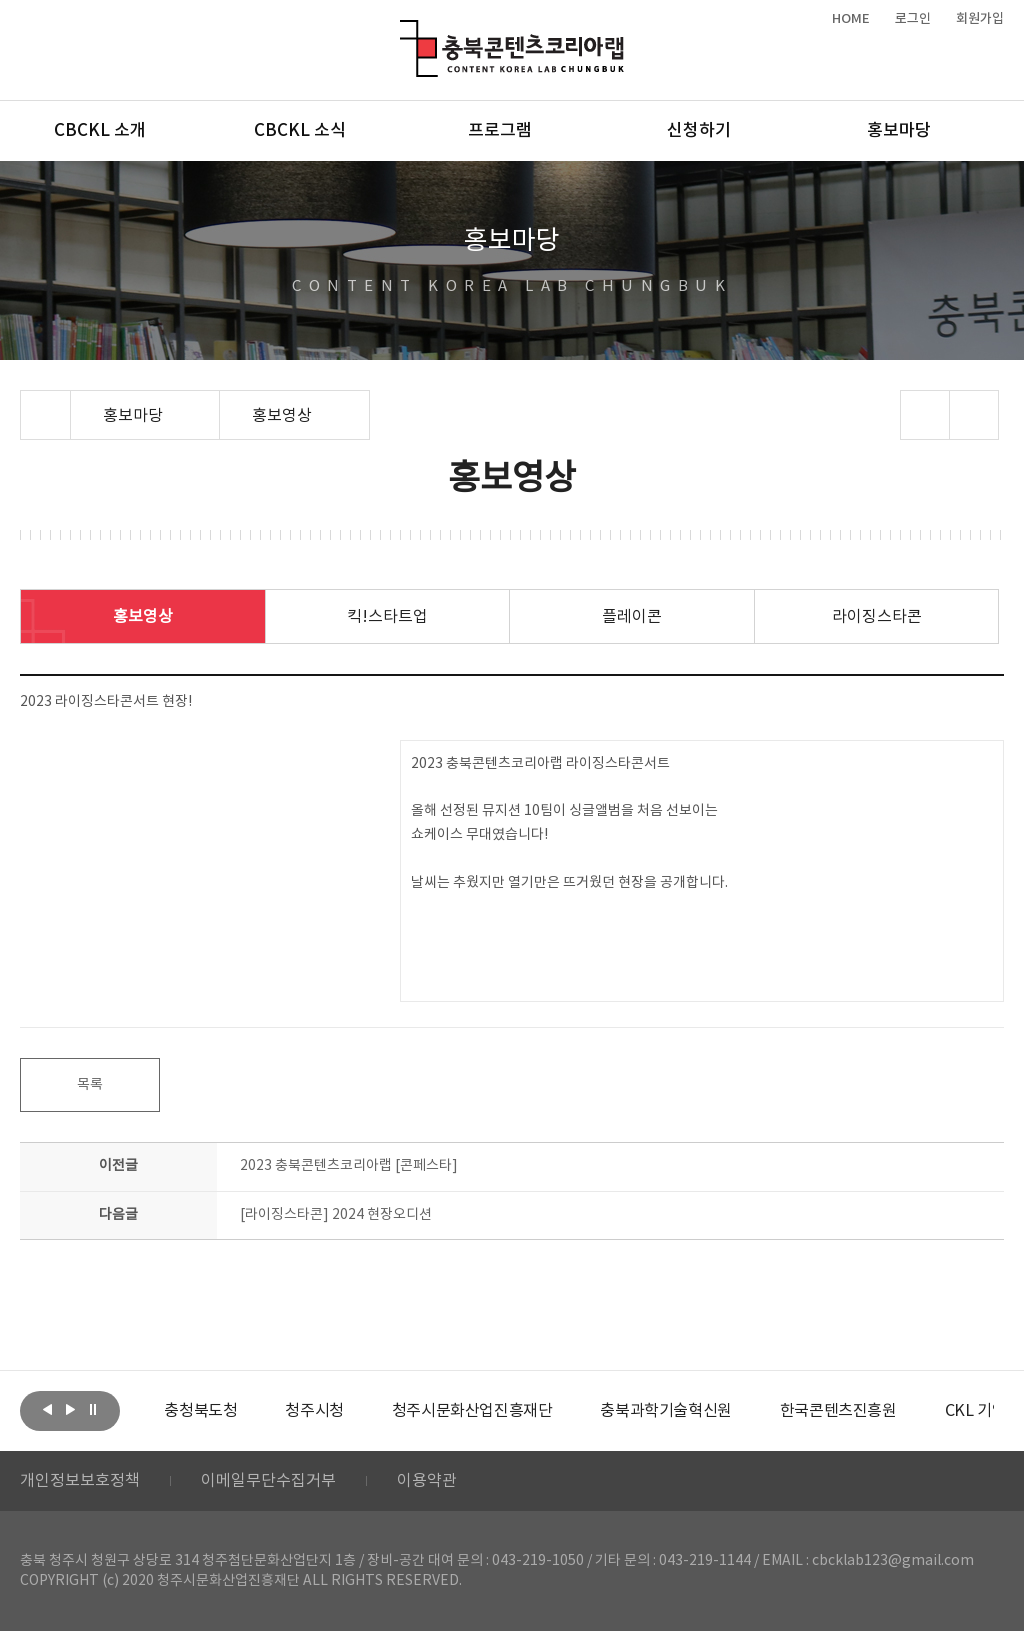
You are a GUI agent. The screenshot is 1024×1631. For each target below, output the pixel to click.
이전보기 (47, 1409)
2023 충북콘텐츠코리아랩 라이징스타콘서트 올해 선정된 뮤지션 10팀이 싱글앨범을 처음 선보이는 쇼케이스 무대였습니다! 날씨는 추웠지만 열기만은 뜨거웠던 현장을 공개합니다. (569, 823)
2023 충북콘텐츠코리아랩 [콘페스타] (349, 1166)
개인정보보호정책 (80, 1481)
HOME (851, 19)
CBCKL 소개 (100, 131)
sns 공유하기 (924, 415)
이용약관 (427, 1481)
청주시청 (314, 1411)
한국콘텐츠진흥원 (838, 1411)
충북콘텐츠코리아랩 (404, 31)
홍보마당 (899, 131)
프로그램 (500, 131)
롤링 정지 (93, 1409)
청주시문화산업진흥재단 (472, 1411)
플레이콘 (632, 617)
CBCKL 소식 (300, 131)
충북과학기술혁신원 (665, 1411)
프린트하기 (973, 415)
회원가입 (980, 19)
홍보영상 (143, 617)
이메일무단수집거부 (268, 1481)
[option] (200, 1411)
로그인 (913, 19)
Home (25, 402)
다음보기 (70, 1409)
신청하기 (699, 131)
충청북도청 (200, 1411)
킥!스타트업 (387, 617)
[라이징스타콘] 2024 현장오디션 (336, 1215)
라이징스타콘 (877, 617)
